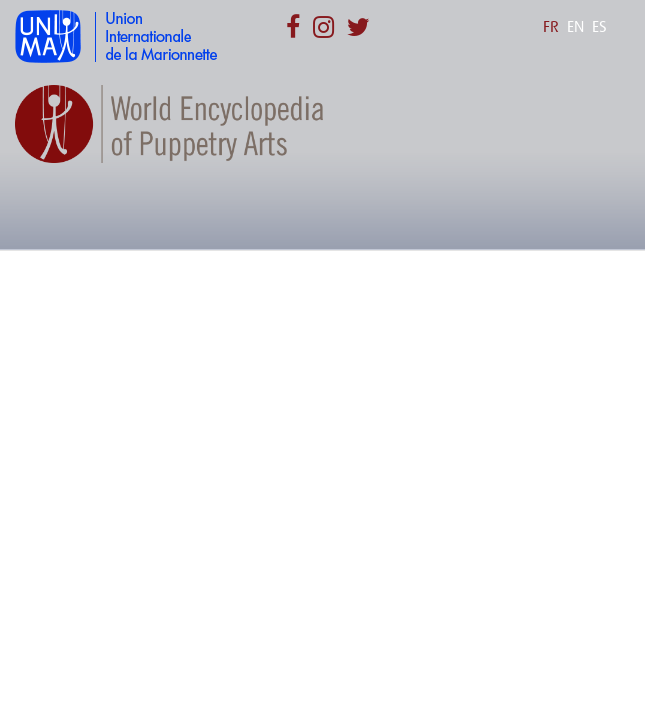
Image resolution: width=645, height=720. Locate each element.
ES (599, 26)
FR (551, 26)
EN (575, 26)
